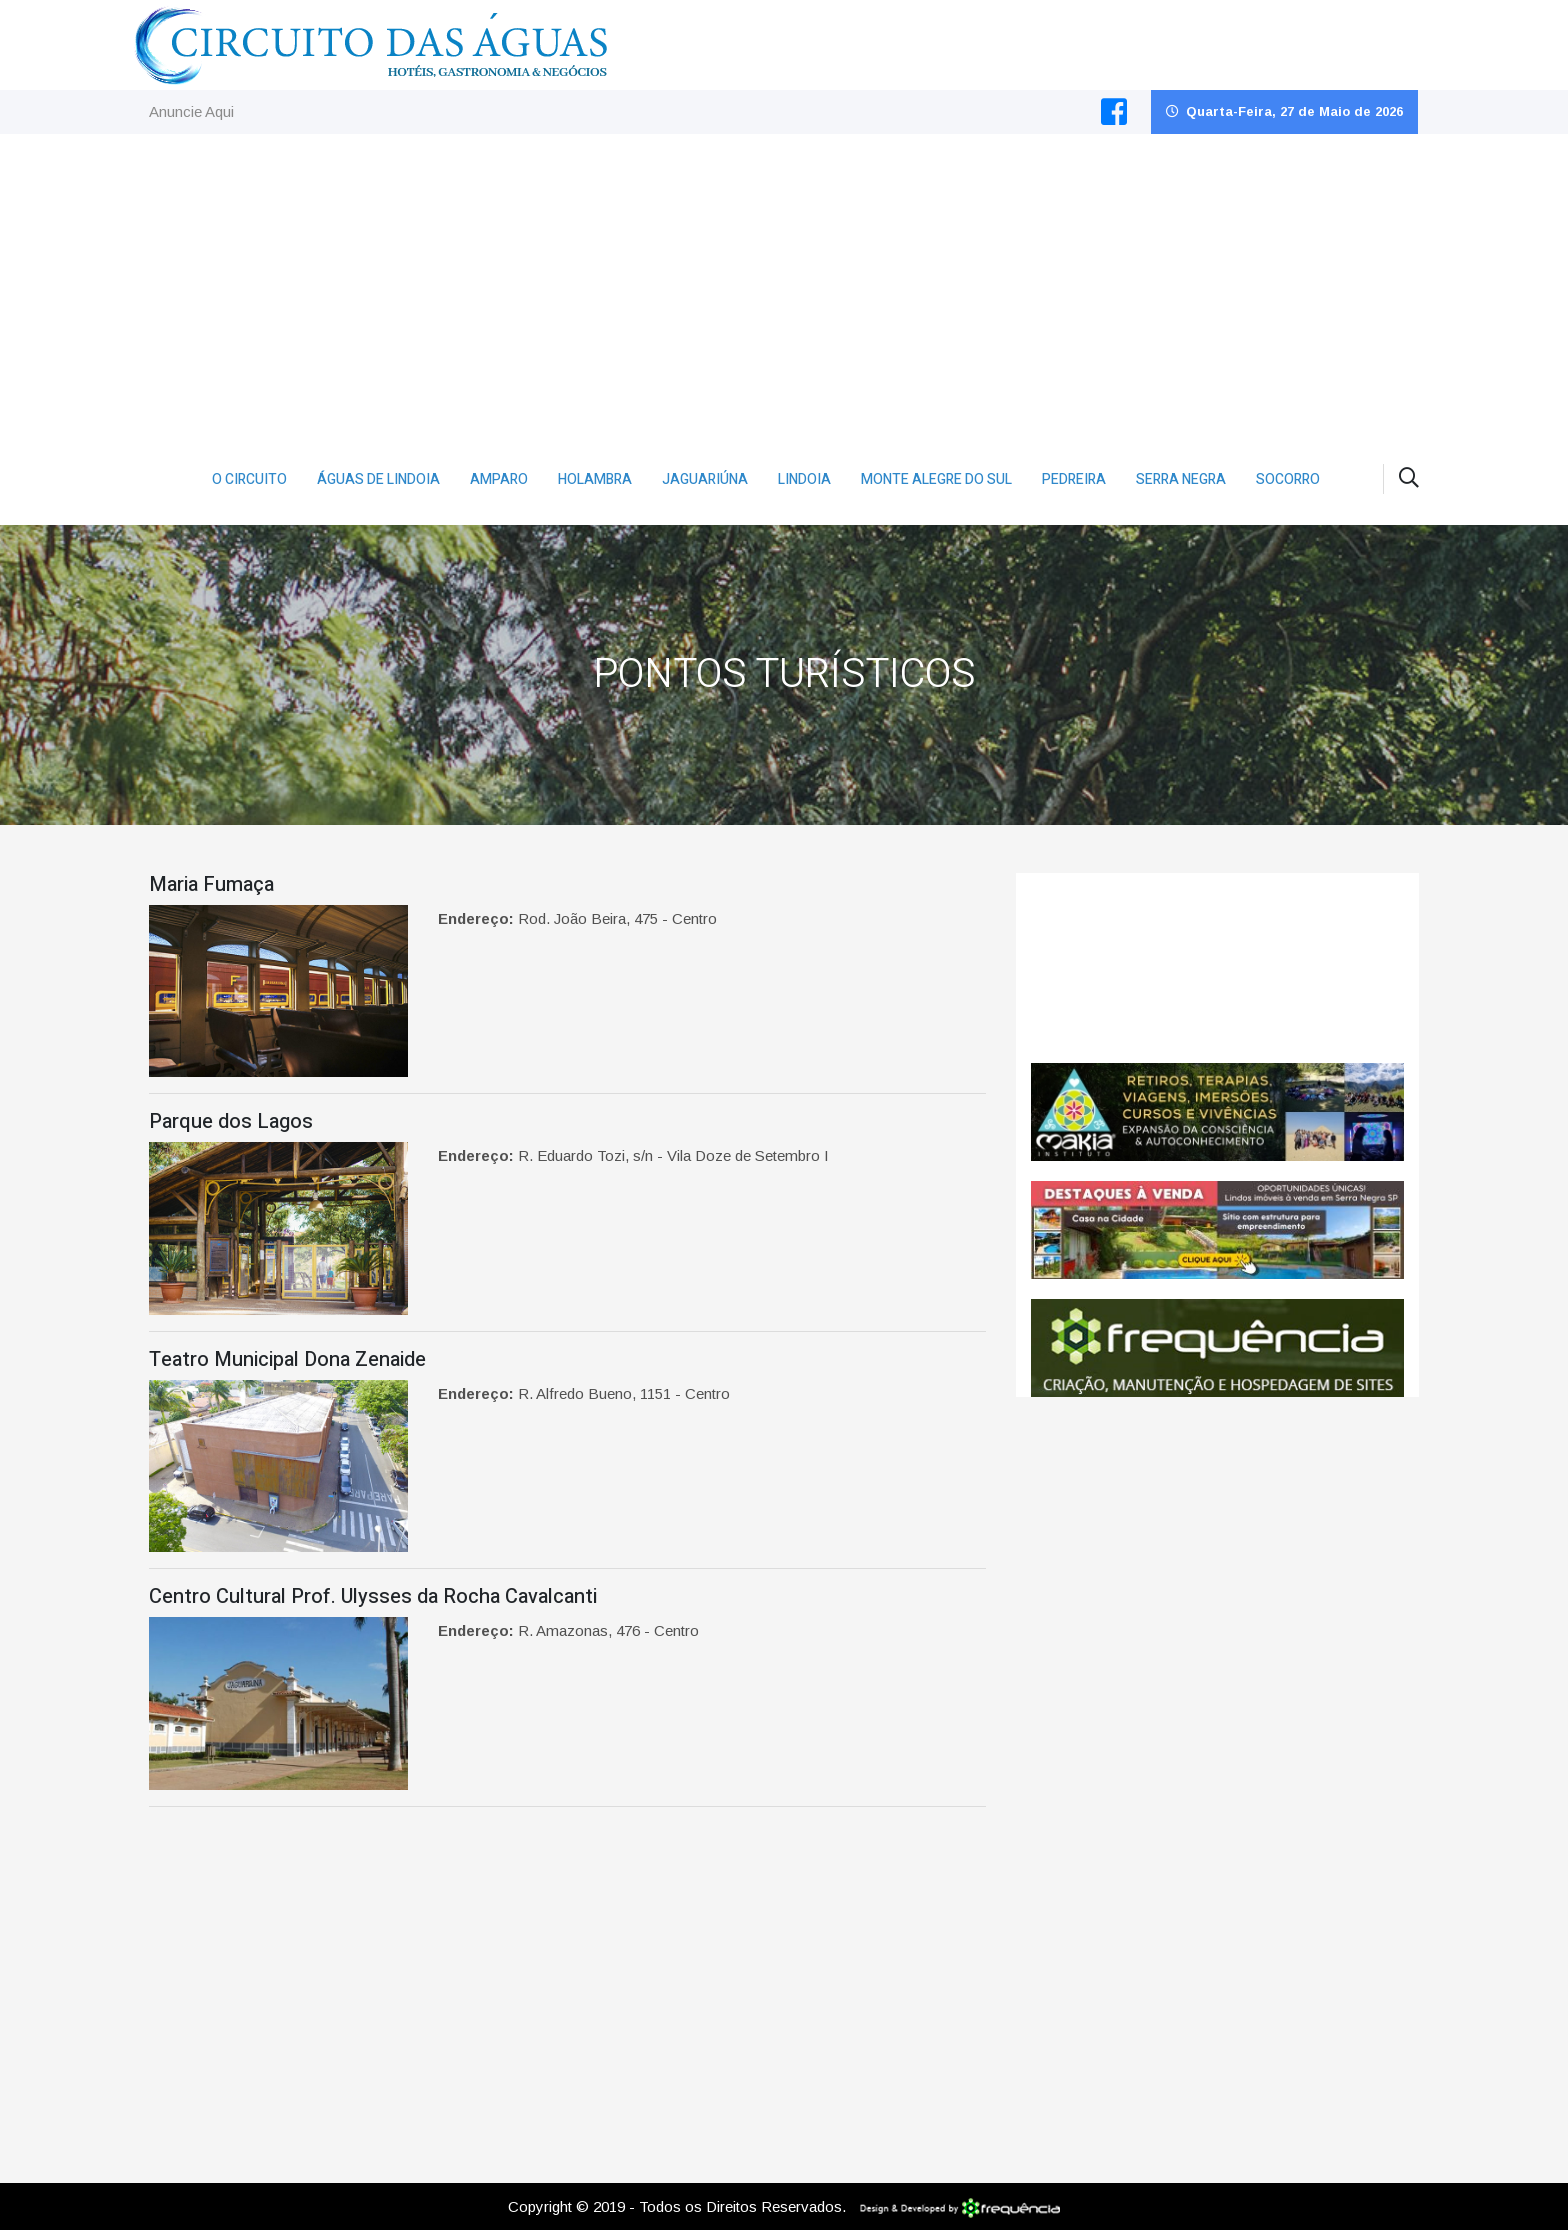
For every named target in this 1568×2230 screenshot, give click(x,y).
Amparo (499, 479)
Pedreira (1074, 479)
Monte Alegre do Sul (936, 479)
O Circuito (249, 479)
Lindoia (804, 479)
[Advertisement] (784, 284)
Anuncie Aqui (191, 111)
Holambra (595, 479)
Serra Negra (1181, 479)
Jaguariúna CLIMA (1217, 968)
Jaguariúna (705, 479)
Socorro (1288, 479)
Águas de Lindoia (378, 479)
